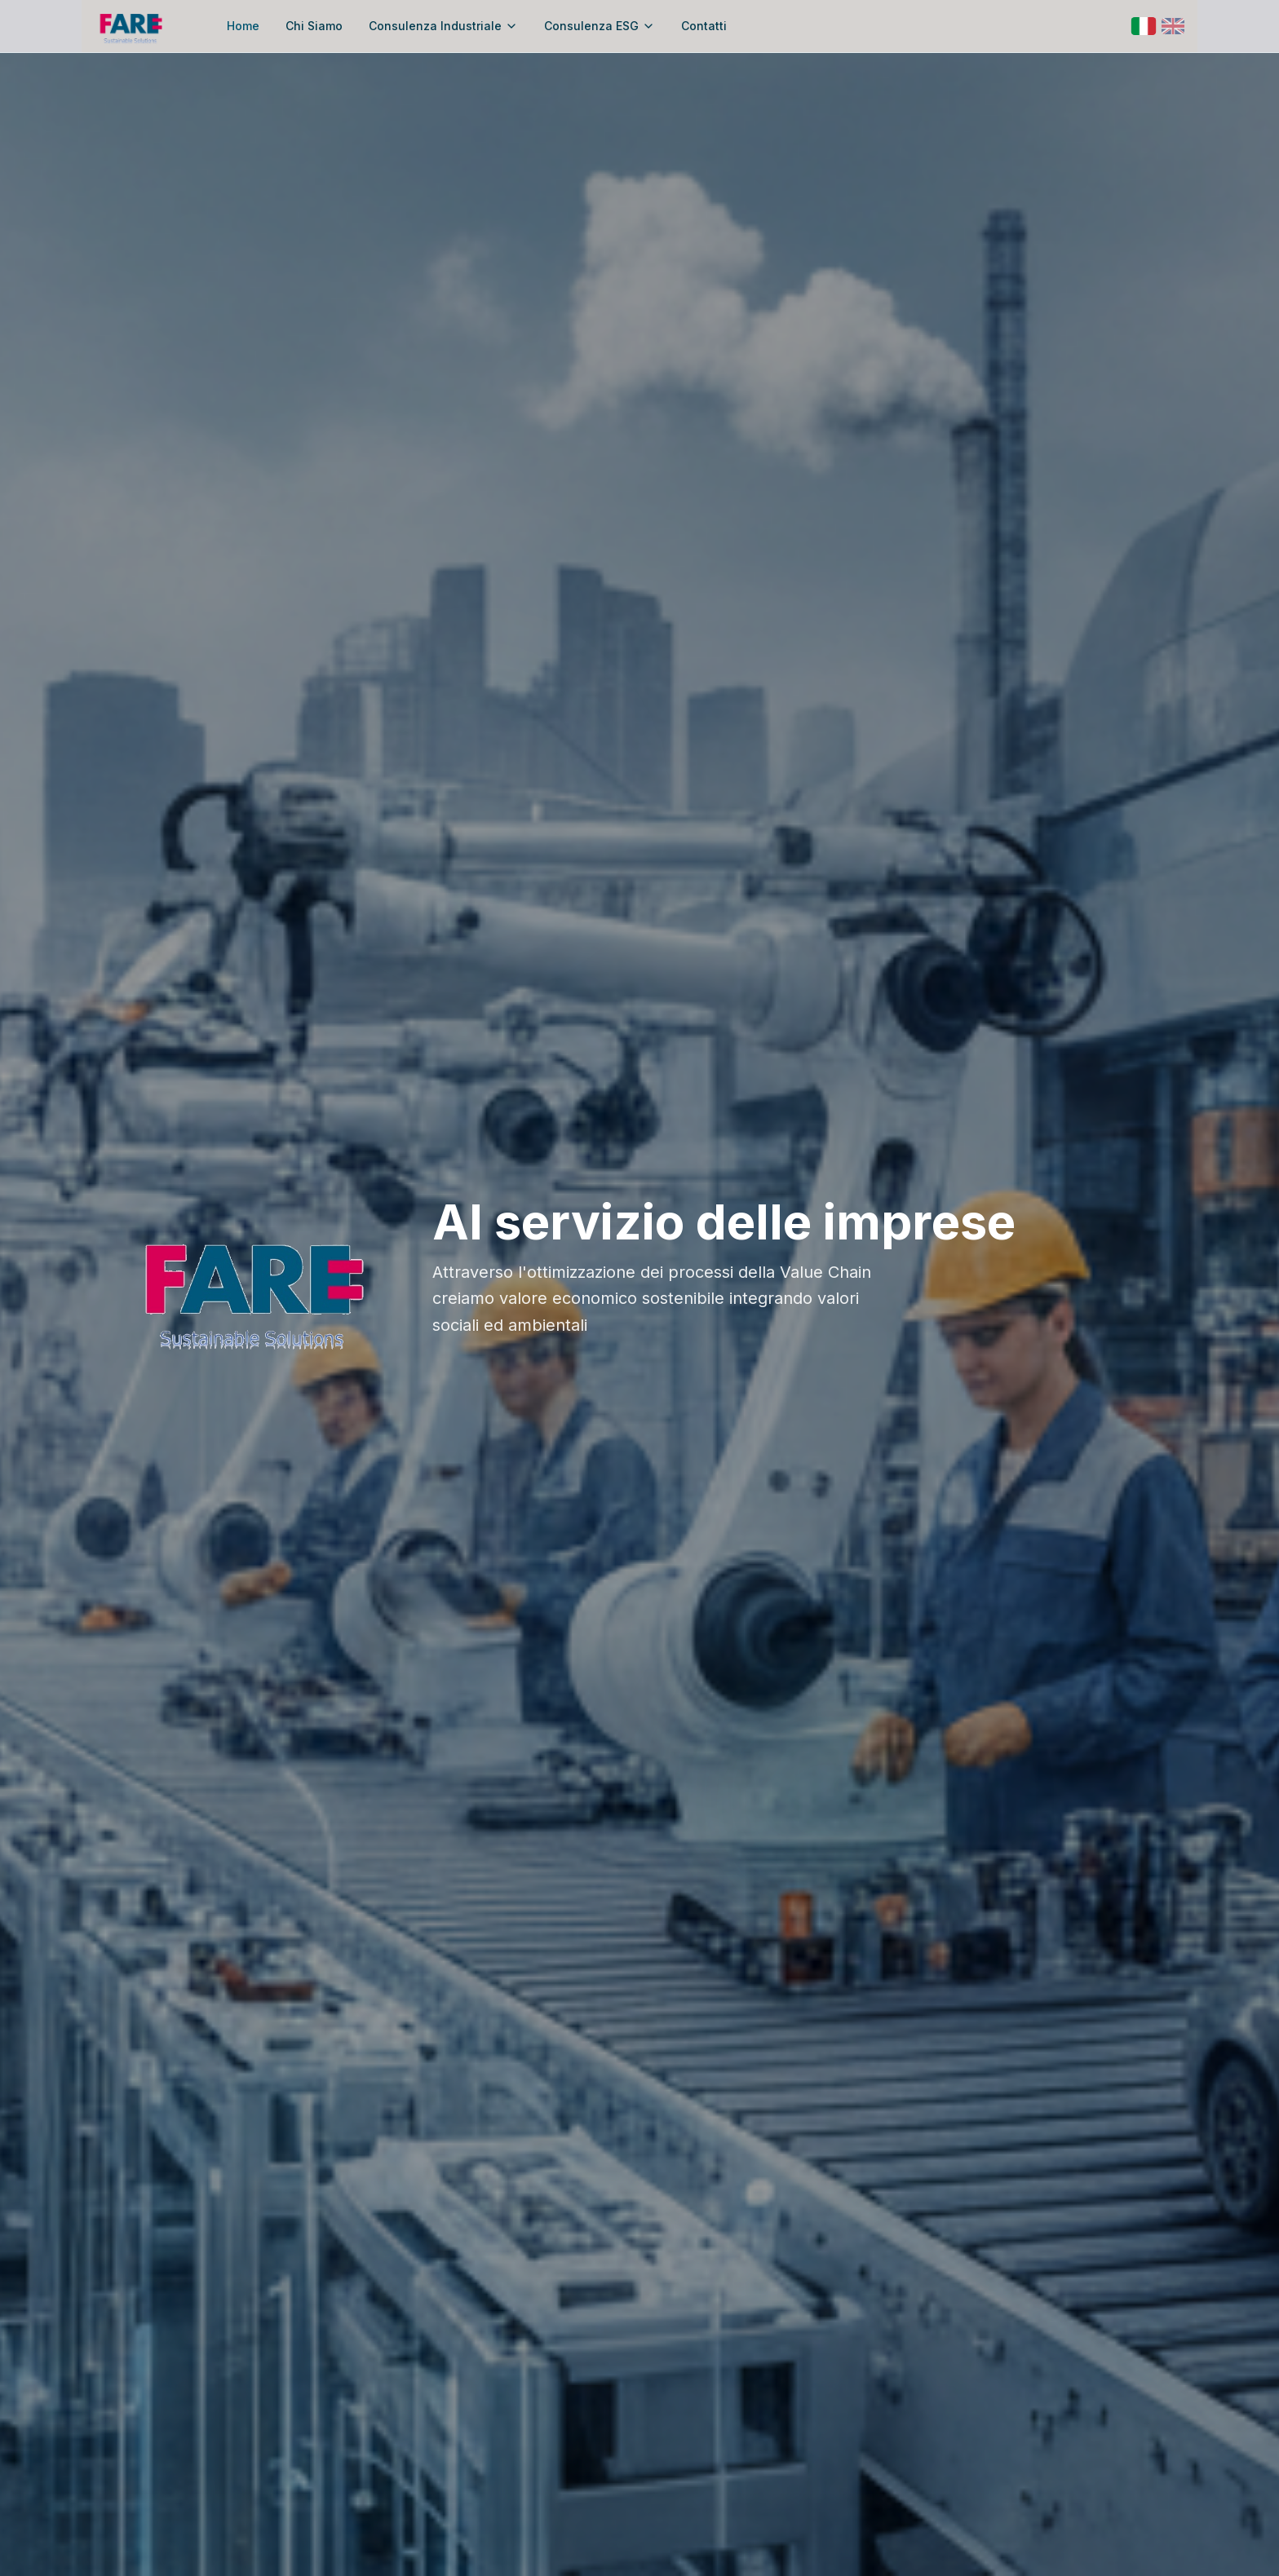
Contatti (704, 26)
